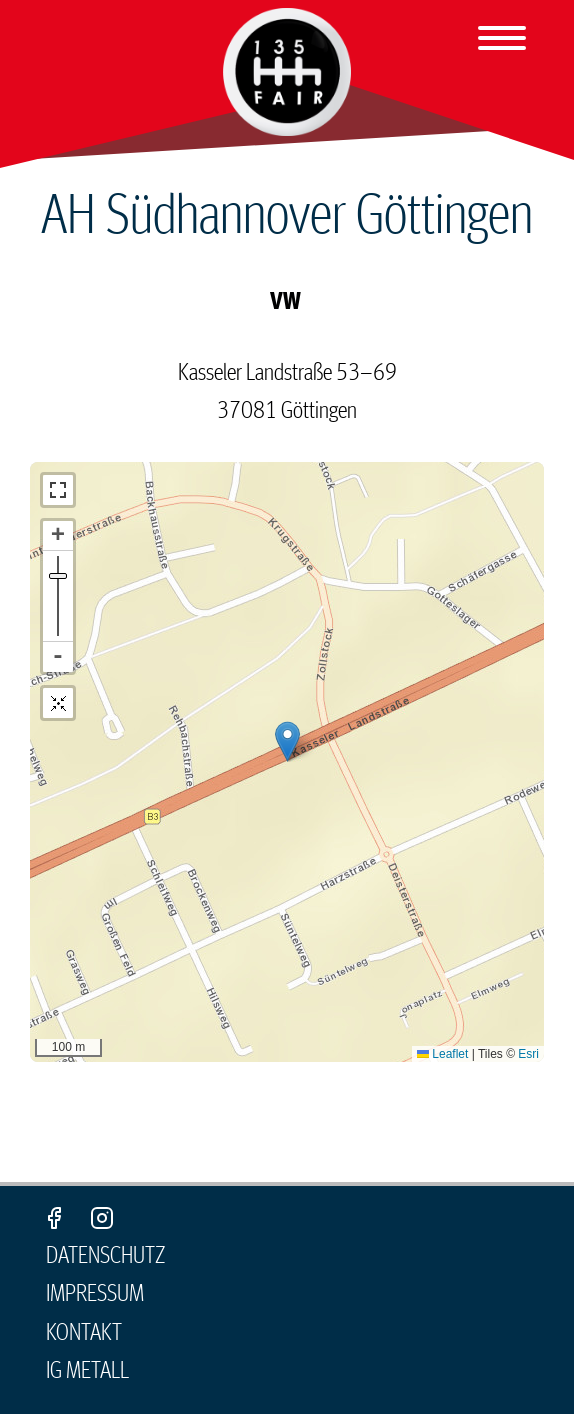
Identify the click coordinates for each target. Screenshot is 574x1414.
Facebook (54, 1217)
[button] (287, 741)
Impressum (95, 1294)
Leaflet (442, 1054)
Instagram (102, 1217)
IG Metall (87, 1371)
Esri (528, 1054)
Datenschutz (106, 1256)
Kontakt (84, 1333)
